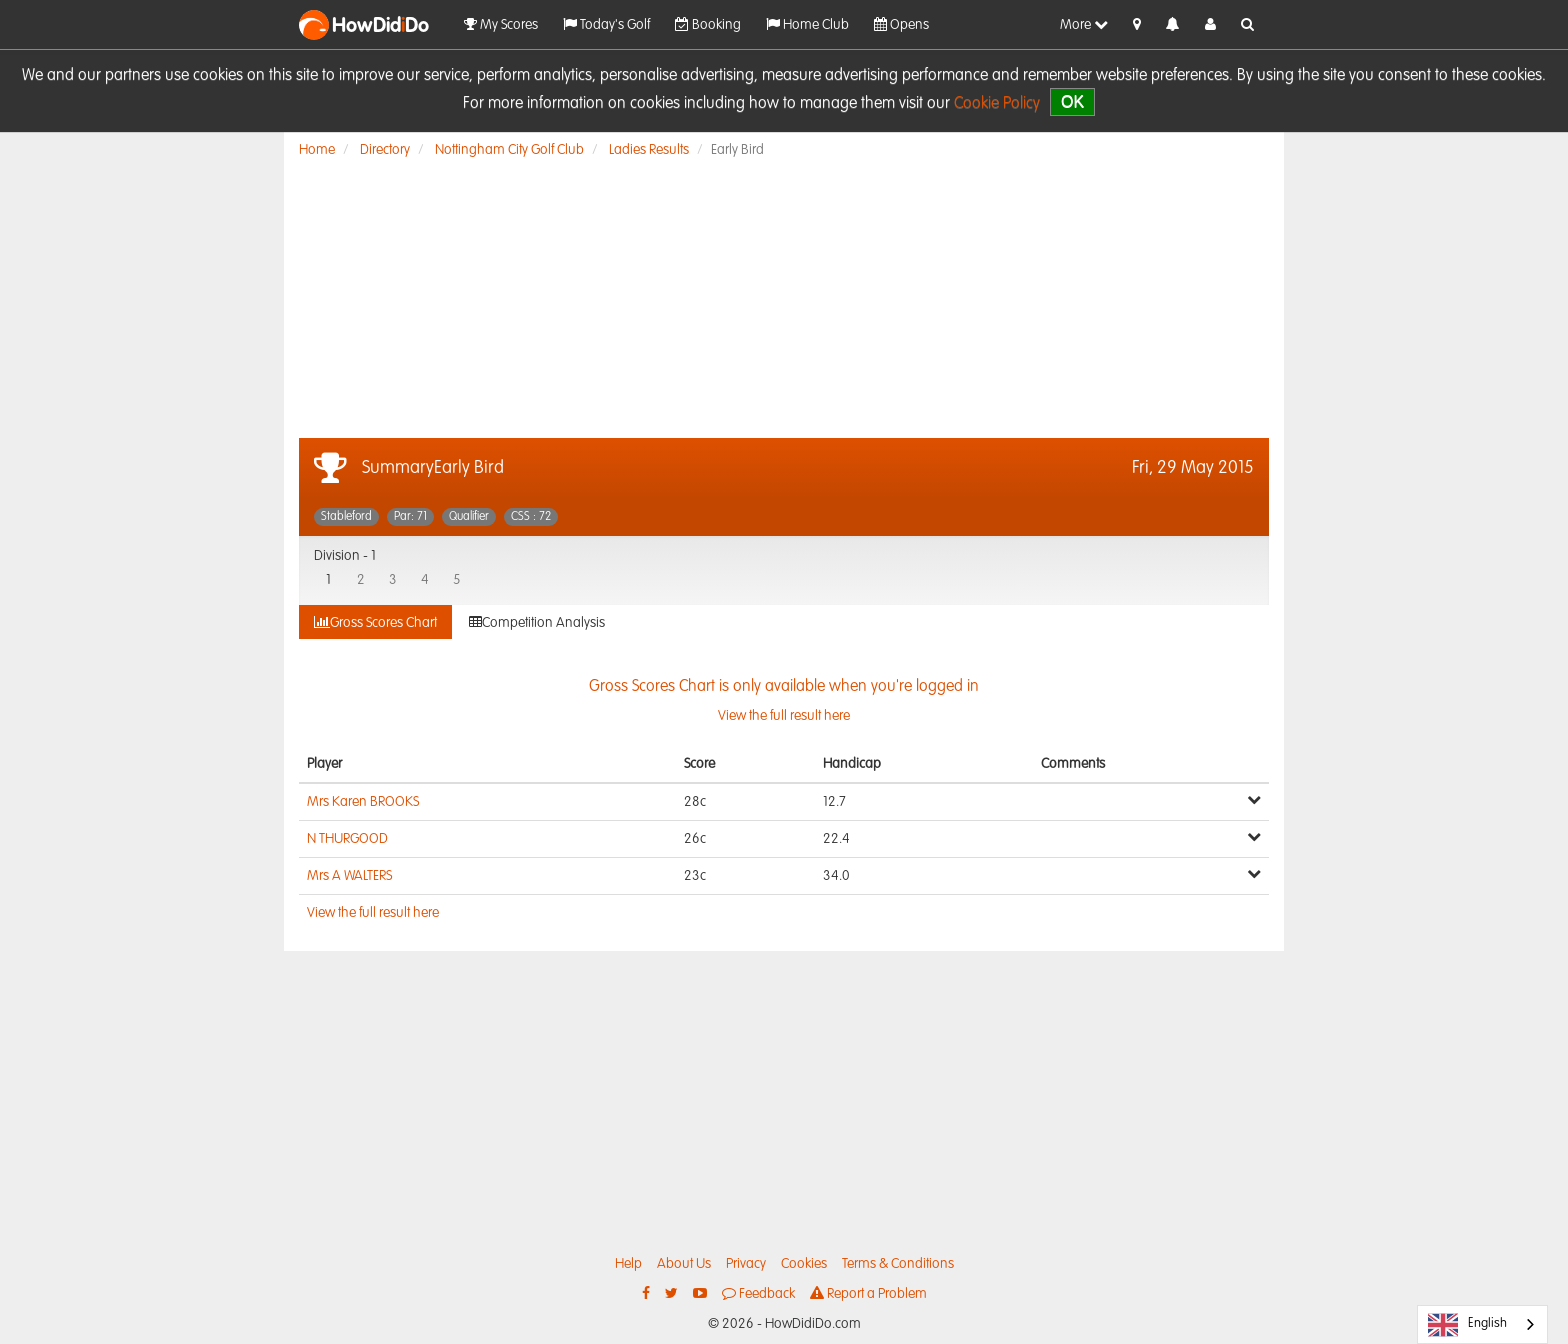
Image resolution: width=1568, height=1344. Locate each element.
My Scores (501, 24)
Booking (708, 24)
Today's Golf (606, 24)
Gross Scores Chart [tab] (375, 622)
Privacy (746, 1264)
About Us (684, 1264)
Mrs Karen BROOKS (363, 802)
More (1084, 24)
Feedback (758, 1293)
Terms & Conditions (898, 1264)
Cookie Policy (997, 104)
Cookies (804, 1264)
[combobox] (1482, 1324)
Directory (385, 150)
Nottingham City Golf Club (509, 150)
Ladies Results (649, 150)
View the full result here (373, 913)
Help (628, 1264)
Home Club (807, 24)
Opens (901, 24)
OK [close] (1072, 101)
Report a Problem (868, 1293)
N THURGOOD (347, 839)
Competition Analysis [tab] (537, 622)
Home (317, 150)
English (1467, 1325)
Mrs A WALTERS (349, 876)
